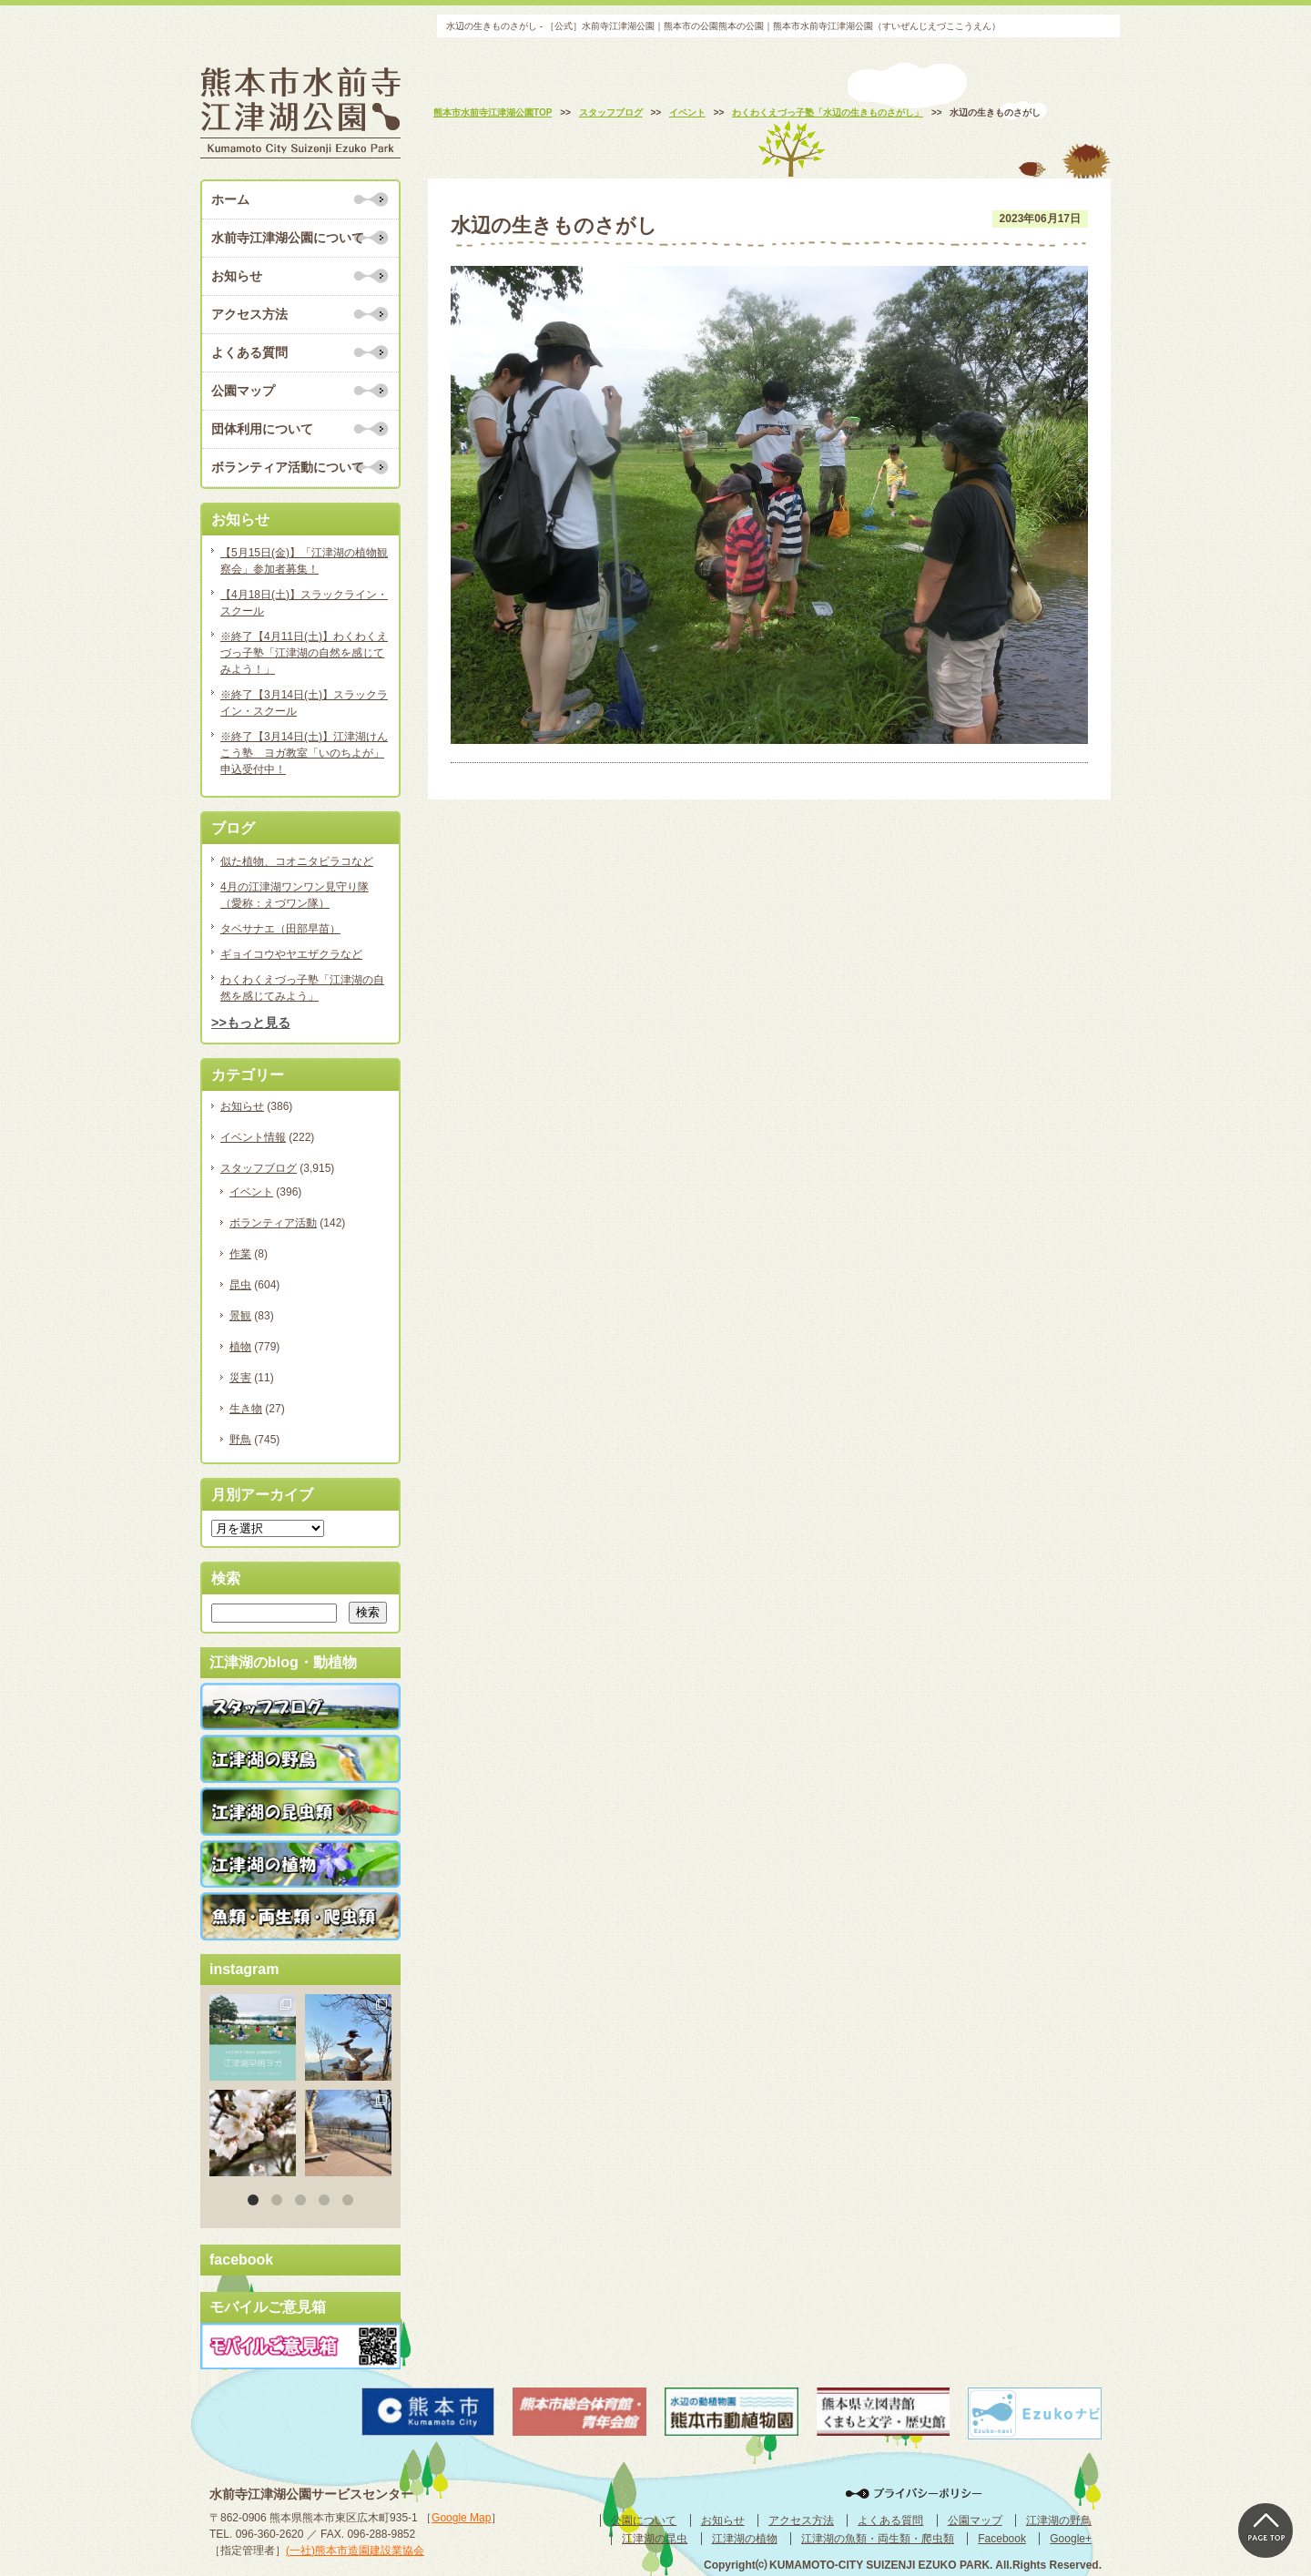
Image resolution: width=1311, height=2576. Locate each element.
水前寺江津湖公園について (287, 237)
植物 (240, 1346)
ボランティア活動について (287, 467)
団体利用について (262, 429)
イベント (251, 1192)
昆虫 (240, 1284)
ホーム (230, 199)
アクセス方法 (249, 314)
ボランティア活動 (273, 1223)
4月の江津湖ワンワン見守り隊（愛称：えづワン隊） (294, 895)
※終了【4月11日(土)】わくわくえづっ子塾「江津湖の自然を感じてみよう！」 (304, 653)
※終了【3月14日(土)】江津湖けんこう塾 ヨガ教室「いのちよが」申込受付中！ (304, 753)
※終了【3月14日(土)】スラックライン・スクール (304, 703)
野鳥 (240, 1439)
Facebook (1002, 2538)
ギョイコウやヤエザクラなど (291, 954)
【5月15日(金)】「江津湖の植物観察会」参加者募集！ (304, 560)
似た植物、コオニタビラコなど (296, 861)
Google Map (461, 2517)
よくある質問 (249, 352)
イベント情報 (253, 1137)
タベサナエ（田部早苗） (280, 928)
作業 (240, 1253)
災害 (240, 1377)
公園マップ (243, 390)
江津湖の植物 (744, 2538)
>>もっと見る (250, 1022)
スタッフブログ (258, 1168)
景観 (240, 1315)
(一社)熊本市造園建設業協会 (355, 2550)
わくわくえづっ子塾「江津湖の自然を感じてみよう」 (302, 988)
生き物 (245, 1408)
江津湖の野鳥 (1059, 2520)
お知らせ (236, 276)
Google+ (1071, 2538)
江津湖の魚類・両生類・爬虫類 (877, 2538)
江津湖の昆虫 (654, 2538)
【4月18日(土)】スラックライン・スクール (304, 602)
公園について (643, 2520)
